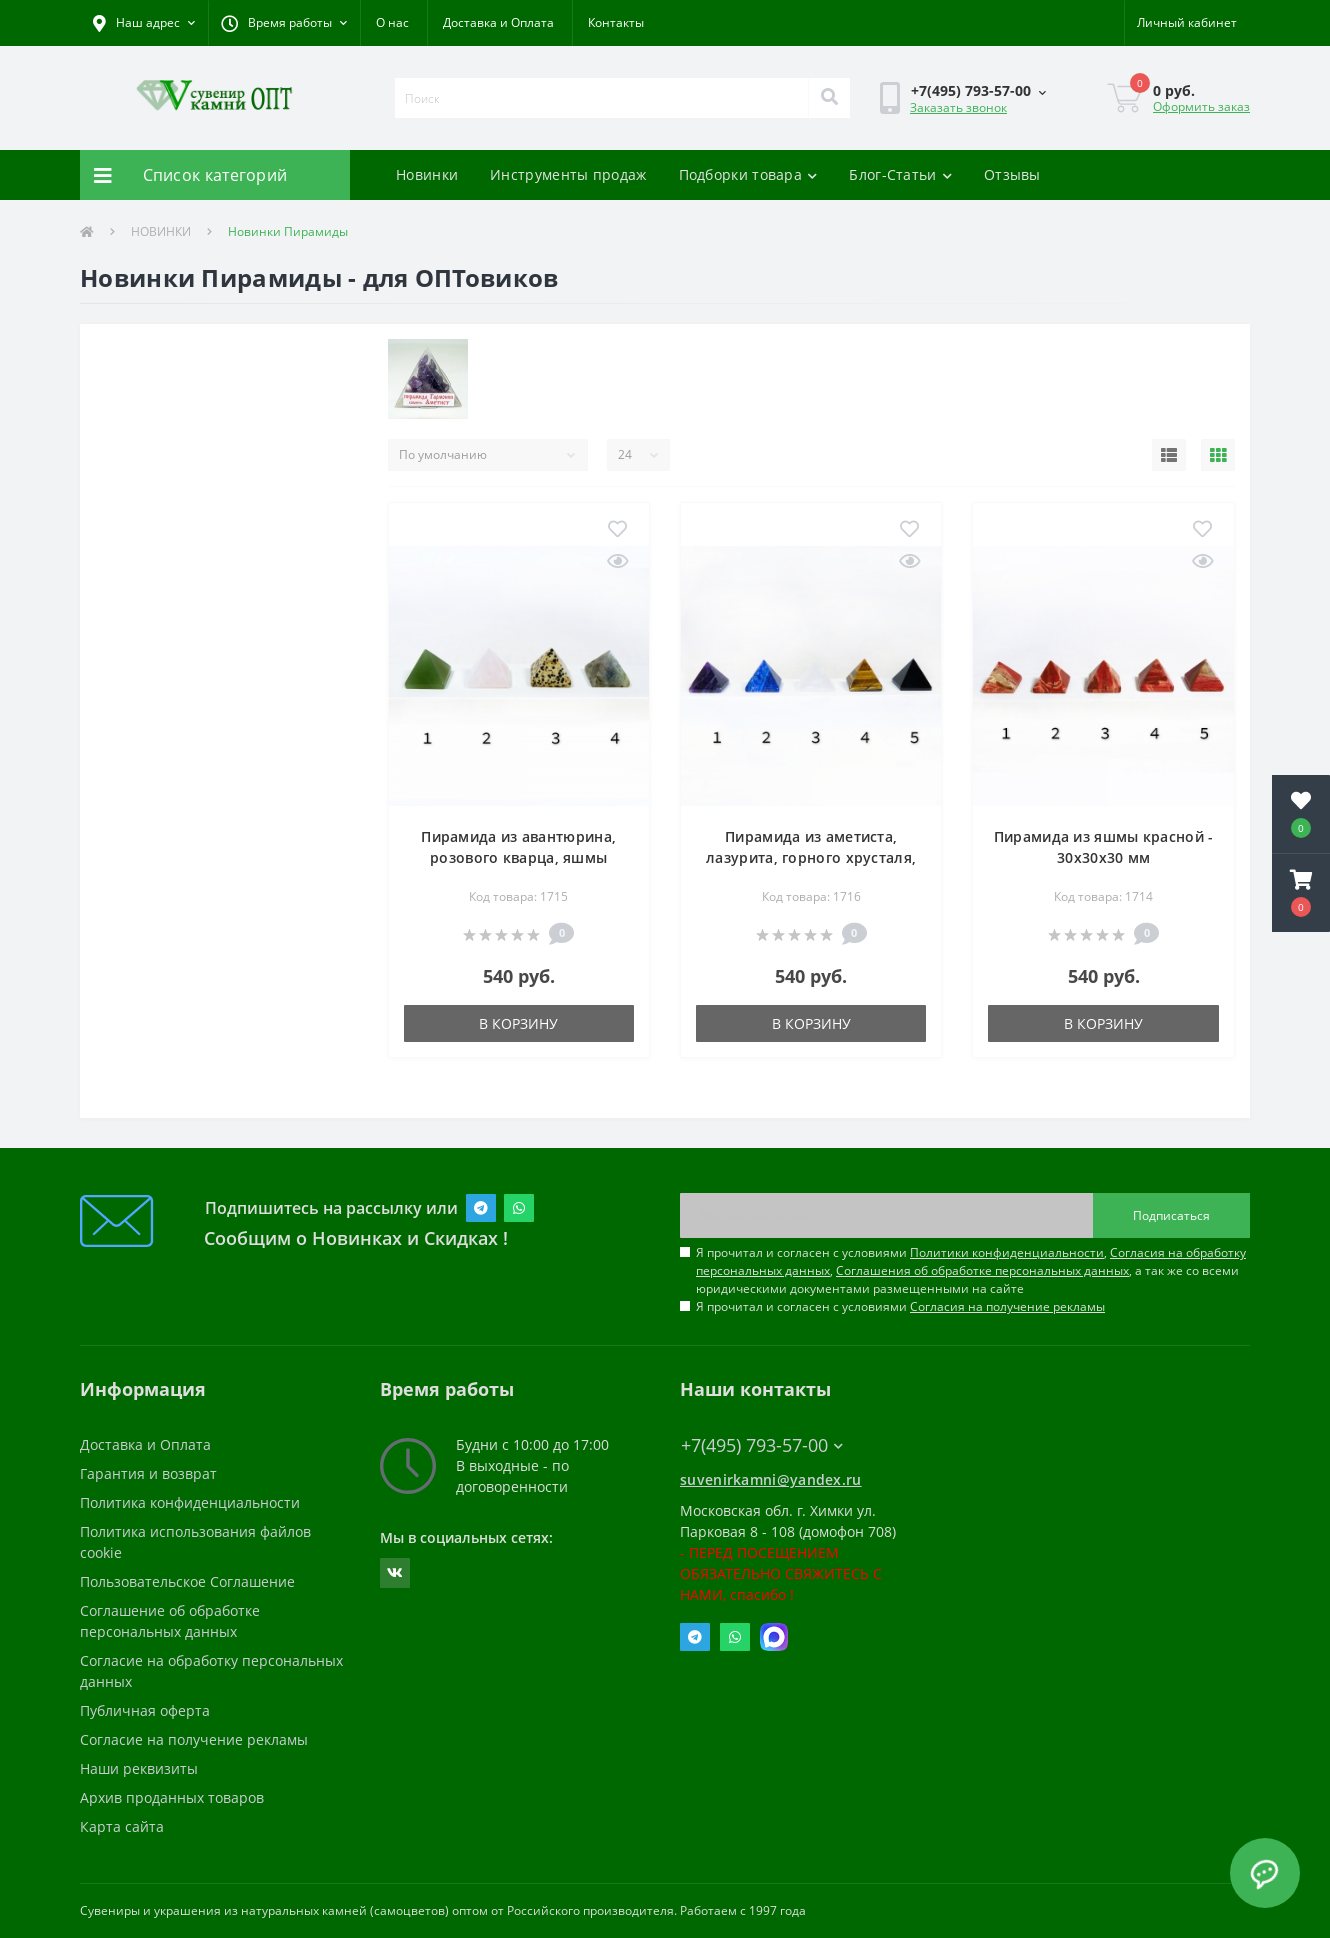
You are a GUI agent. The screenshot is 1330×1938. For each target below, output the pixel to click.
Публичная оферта (145, 1710)
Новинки (427, 174)
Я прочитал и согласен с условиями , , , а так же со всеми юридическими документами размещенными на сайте (971, 1270)
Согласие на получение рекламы (194, 1739)
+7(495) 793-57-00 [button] (762, 1445)
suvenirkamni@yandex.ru (771, 1479)
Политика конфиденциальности (190, 1502)
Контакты (616, 22)
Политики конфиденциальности (1007, 1252)
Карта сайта (122, 1826)
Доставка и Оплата (498, 22)
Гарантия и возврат (148, 1473)
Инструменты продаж (568, 174)
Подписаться (1171, 1215)
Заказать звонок (958, 107)
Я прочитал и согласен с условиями (900, 1306)
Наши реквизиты (139, 1768)
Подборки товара (748, 174)
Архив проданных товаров (172, 1797)
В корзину (518, 1023)
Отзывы (1012, 174)
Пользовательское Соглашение (187, 1581)
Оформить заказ (1201, 106)
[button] (284, 23)
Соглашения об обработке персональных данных (982, 1270)
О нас (392, 22)
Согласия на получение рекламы (1007, 1306)
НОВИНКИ (161, 231)
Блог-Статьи (900, 174)
